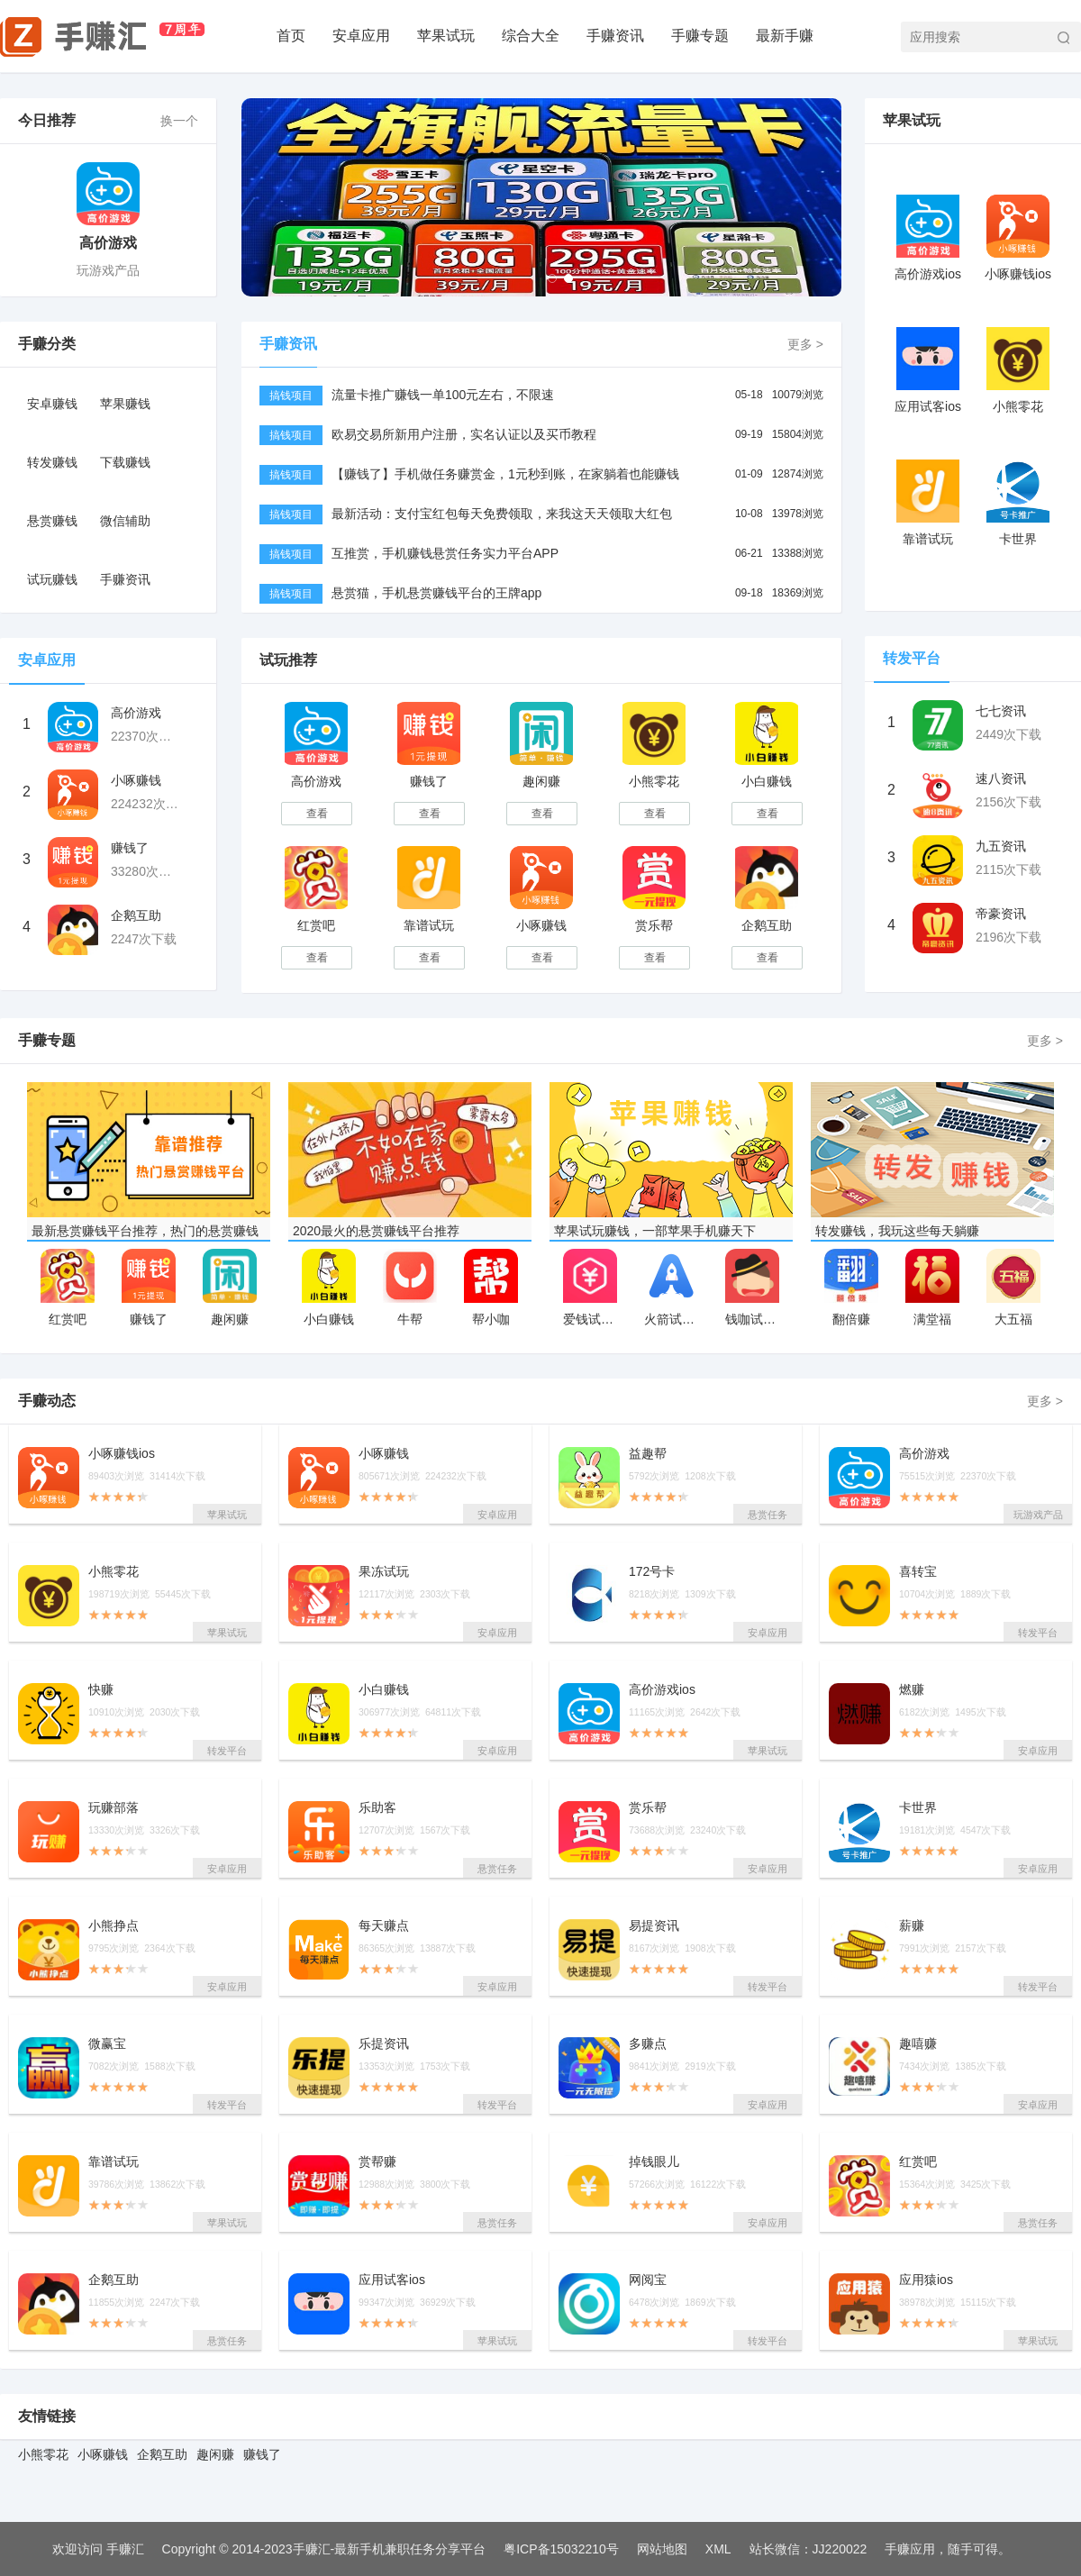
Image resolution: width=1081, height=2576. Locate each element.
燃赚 (911, 1690)
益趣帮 (648, 1454)
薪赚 (911, 1926)
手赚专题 (700, 35)
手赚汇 (125, 2549)
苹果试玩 (446, 35)
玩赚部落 (113, 1808)
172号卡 (652, 1572)
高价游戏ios (928, 274)
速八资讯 (1001, 778)
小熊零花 (654, 781)
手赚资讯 (615, 35)
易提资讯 (654, 1926)
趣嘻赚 (918, 2044)
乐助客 (377, 1808)
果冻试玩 (384, 1572)
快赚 (101, 1690)
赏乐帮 (654, 925)
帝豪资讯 (1001, 913)
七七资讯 (1001, 711)
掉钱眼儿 (654, 2162)
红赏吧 (316, 925)
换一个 (179, 121)
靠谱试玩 (429, 925)
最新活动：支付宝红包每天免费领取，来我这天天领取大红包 (502, 513)
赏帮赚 (377, 2162)
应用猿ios (926, 2280)
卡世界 (1018, 539)
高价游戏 (108, 242)
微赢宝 (107, 2044)
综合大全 (530, 35)
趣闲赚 (541, 781)
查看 (317, 813)
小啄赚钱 (136, 780)
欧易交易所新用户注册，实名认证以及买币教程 (464, 434)
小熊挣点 (113, 1926)
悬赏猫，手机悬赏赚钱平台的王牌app (436, 593)
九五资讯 (1001, 846)
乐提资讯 (384, 2044)
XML (718, 2549)
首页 (291, 35)
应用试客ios (928, 406)
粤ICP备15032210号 (561, 2549)
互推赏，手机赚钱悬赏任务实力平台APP (445, 553)
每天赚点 (384, 1926)
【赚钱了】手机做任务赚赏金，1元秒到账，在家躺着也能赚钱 (505, 474)
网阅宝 (648, 2280)
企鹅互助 (136, 915)
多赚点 (648, 2044)
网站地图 (662, 2549)
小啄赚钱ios (1018, 274)
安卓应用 (361, 35)
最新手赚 (784, 35)
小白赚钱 (766, 781)
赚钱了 (130, 848)
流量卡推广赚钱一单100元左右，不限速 (443, 394)
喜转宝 (918, 1572)
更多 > (805, 344)
